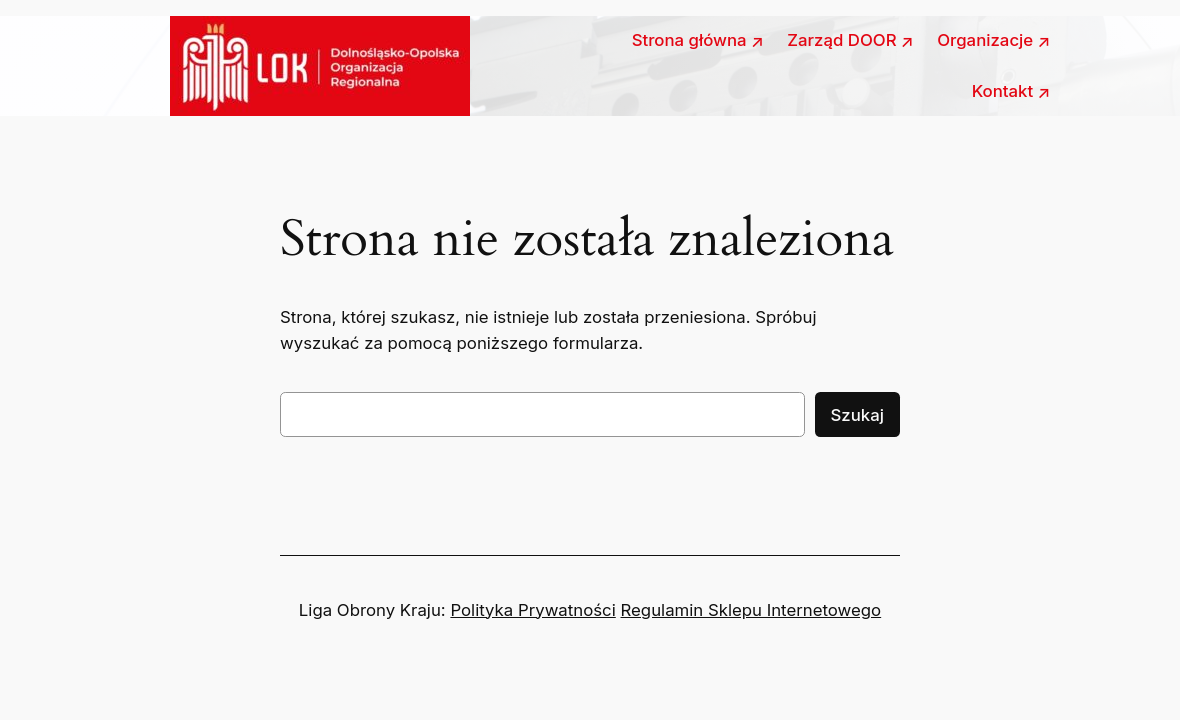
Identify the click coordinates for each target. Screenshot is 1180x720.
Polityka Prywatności (532, 610)
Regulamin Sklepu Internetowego (751, 610)
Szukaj (857, 415)
